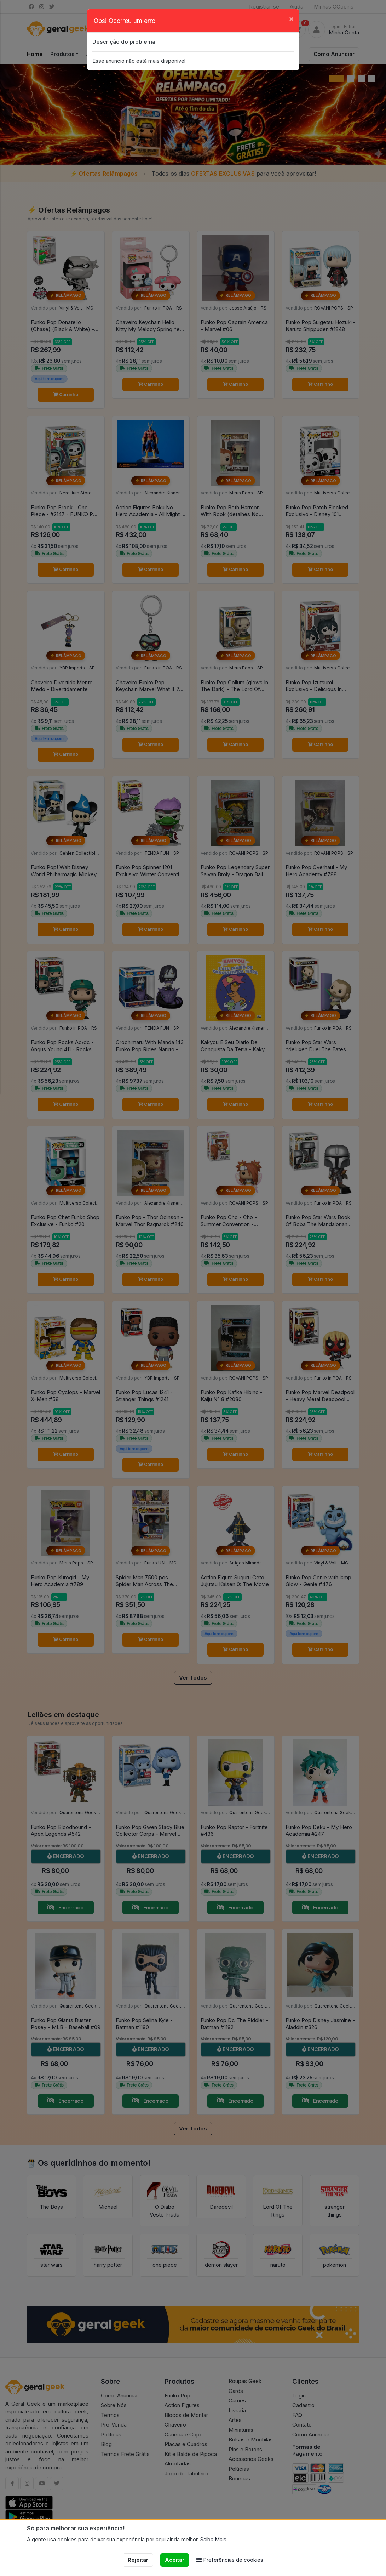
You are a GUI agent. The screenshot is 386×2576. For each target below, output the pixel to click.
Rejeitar (138, 2560)
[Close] (291, 18)
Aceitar (174, 2560)
